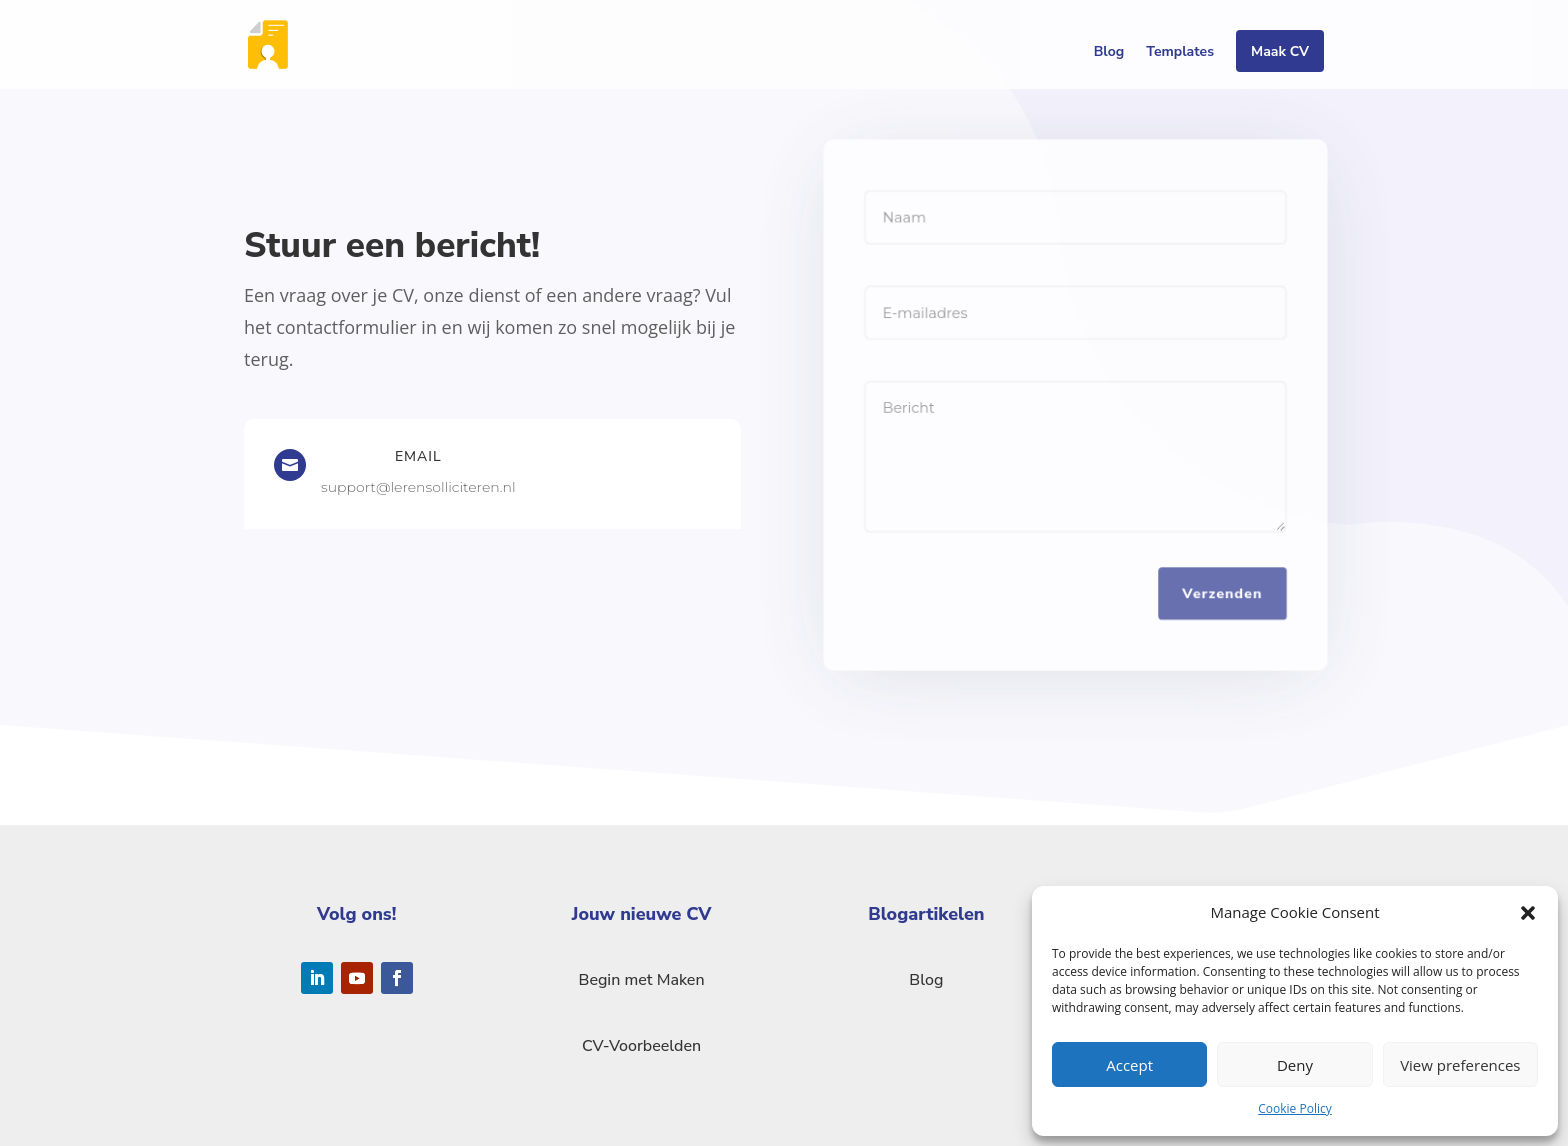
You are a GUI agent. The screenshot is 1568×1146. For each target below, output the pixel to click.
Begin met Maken (642, 980)
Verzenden (1223, 594)
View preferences (1460, 1065)
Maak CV (1280, 53)
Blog (1109, 53)
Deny (1295, 1065)
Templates (1180, 53)
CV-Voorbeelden (641, 1046)
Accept (1129, 1065)
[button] (1528, 913)
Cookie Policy (1294, 1108)
